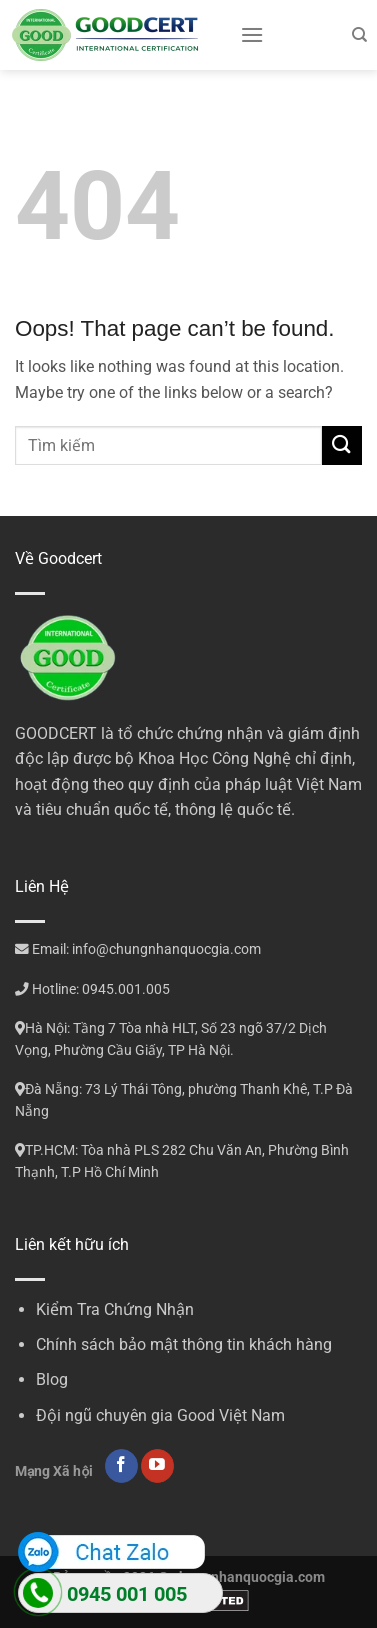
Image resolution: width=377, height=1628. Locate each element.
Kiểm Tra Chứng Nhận (115, 1309)
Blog (52, 1379)
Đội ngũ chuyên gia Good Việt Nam (160, 1415)
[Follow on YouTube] (157, 1466)
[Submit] (342, 445)
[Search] (359, 35)
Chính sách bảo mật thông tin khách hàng (184, 1344)
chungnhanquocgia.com (248, 1577)
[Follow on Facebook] (121, 1466)
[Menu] (252, 34)
